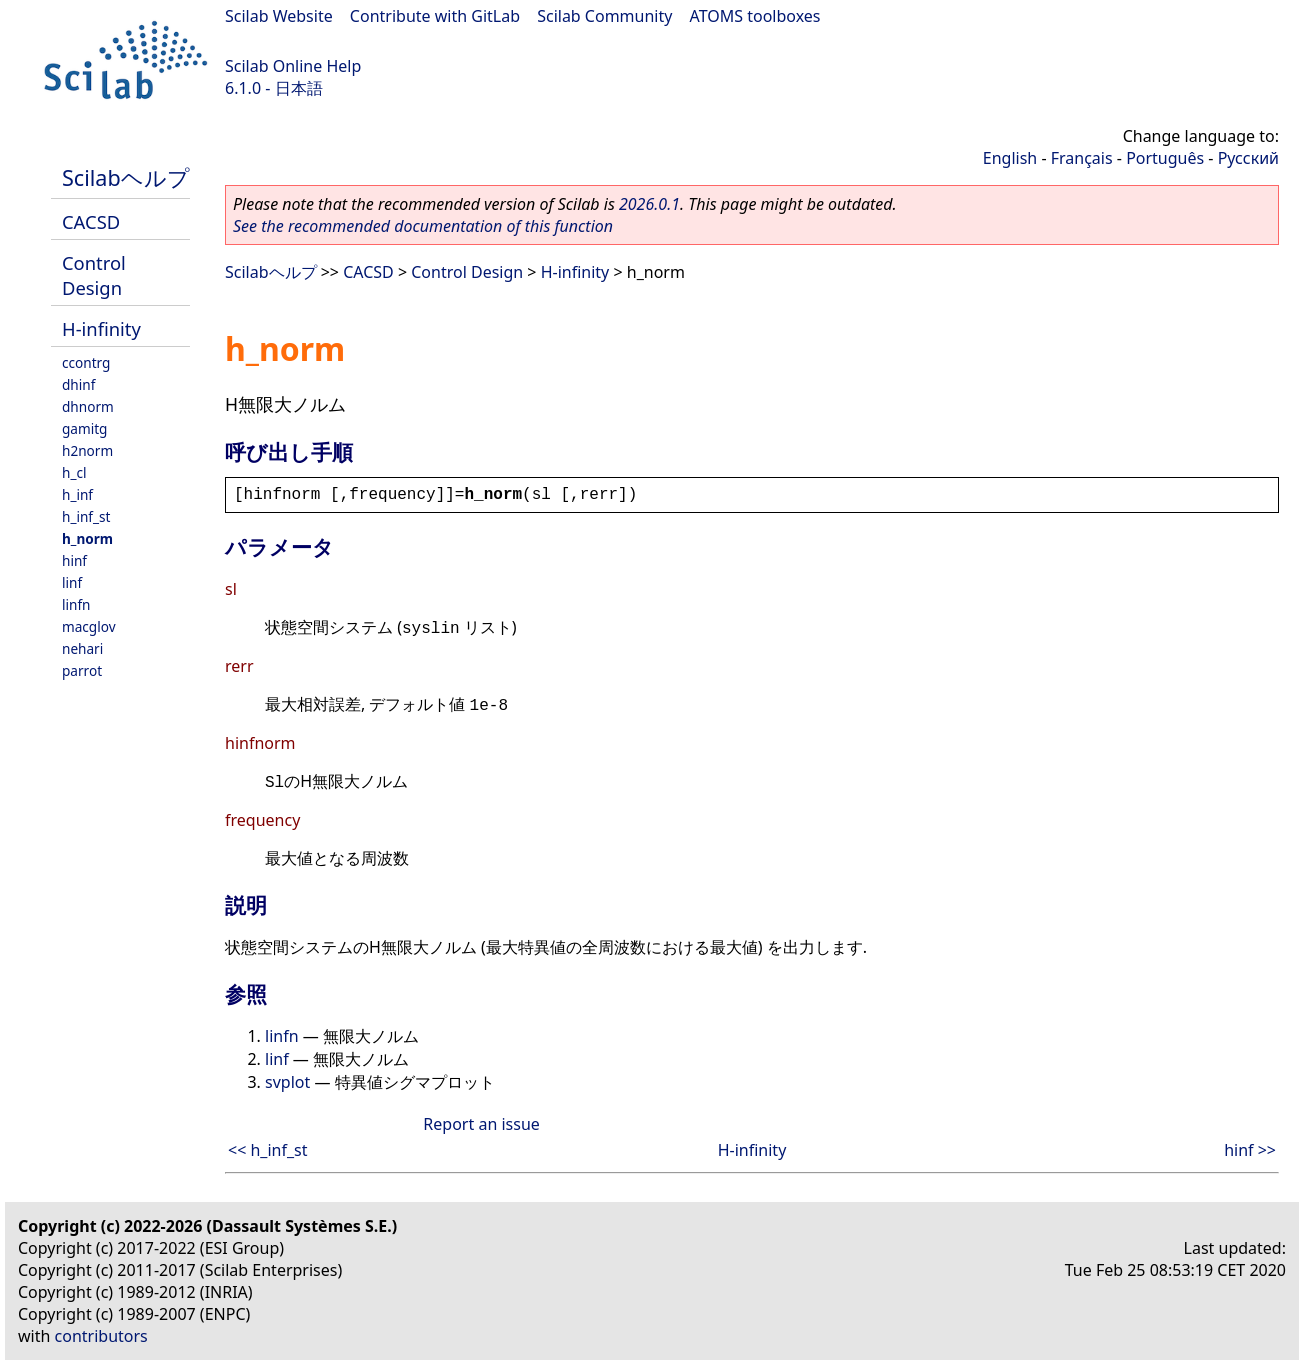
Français (1082, 158)
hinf (74, 560)
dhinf (78, 384)
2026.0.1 (649, 204)
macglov (89, 626)
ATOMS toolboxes (755, 16)
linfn (76, 604)
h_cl (74, 472)
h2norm (87, 450)
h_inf (77, 494)
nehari (82, 648)
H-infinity (101, 328)
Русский (1248, 158)
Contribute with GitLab (435, 16)
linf (72, 582)
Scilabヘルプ (126, 177)
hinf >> (1250, 1150)
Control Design (94, 275)
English (1010, 158)
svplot (287, 1082)
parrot (82, 670)
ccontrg (86, 362)
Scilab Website (279, 16)
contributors (101, 1336)
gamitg (84, 428)
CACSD (91, 221)
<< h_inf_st (268, 1150)
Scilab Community (604, 16)
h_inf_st (86, 516)
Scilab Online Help (293, 66)
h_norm (87, 538)
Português (1165, 158)
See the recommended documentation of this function (423, 226)
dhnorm (88, 406)
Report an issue (481, 1124)
